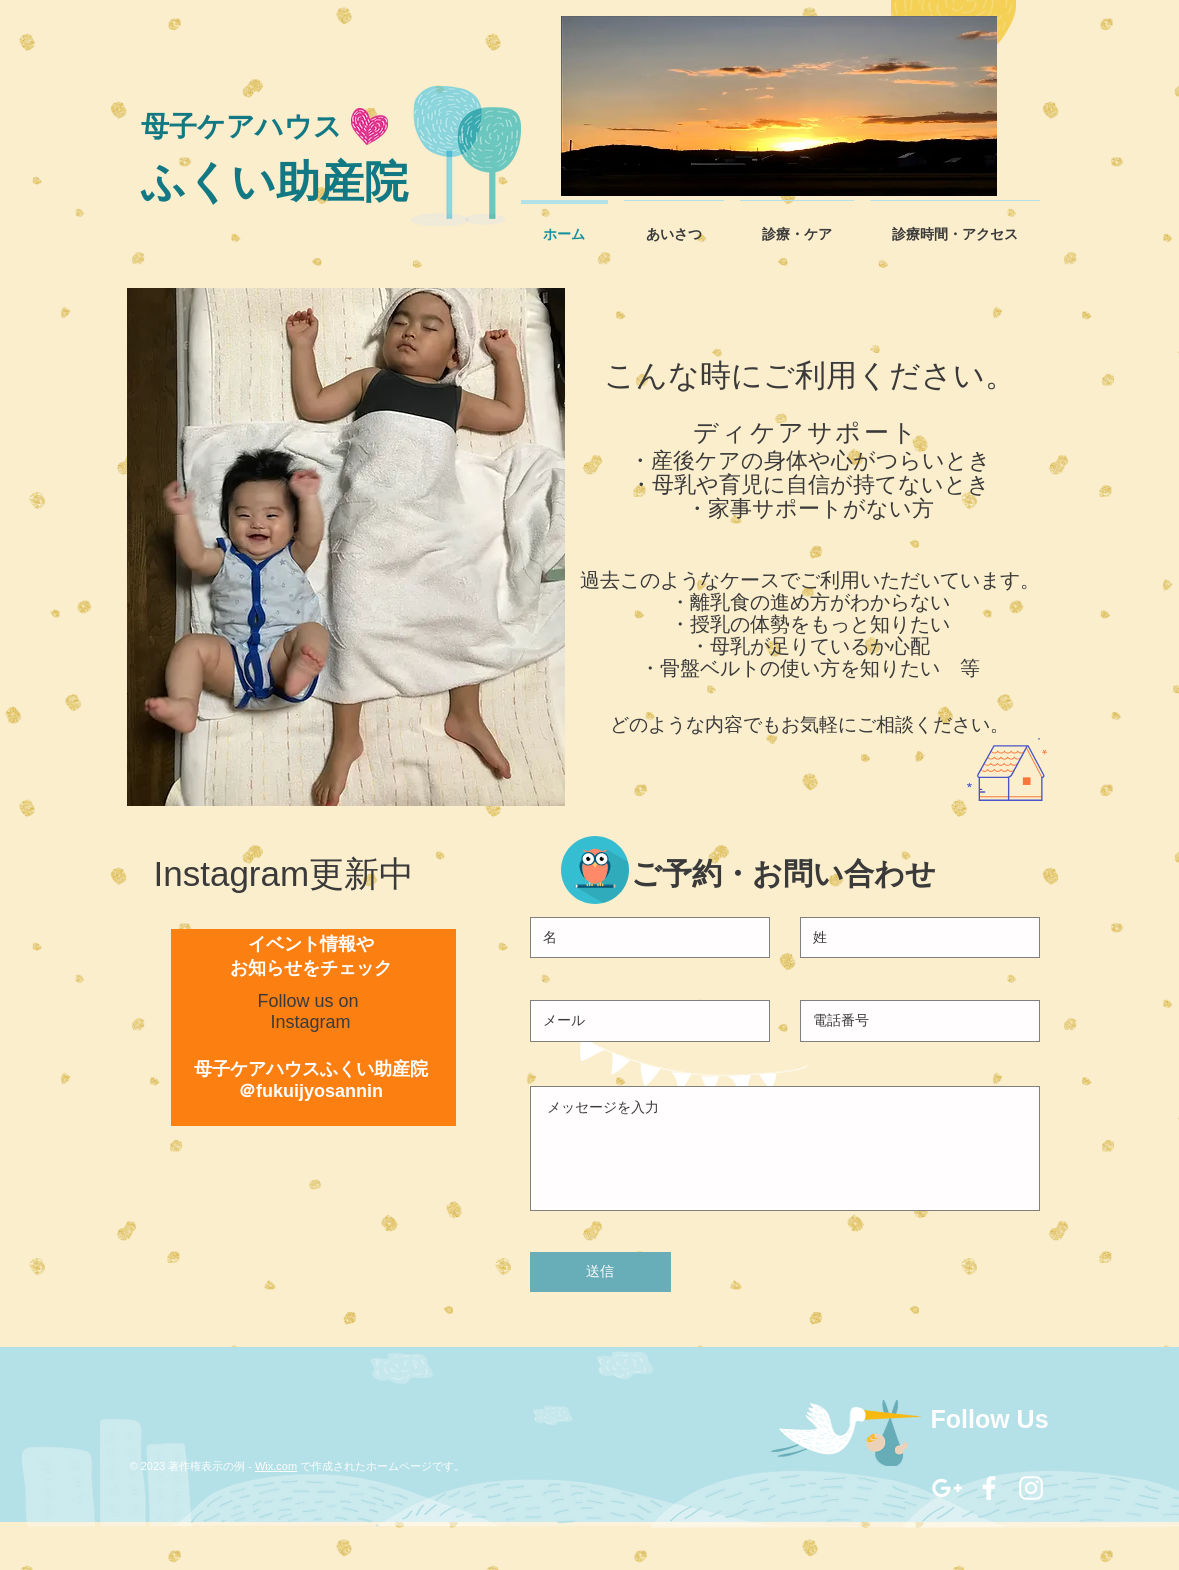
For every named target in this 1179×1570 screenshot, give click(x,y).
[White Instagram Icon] (1031, 1488)
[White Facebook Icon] (989, 1488)
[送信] (600, 1272)
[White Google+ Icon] (947, 1488)
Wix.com (276, 1466)
